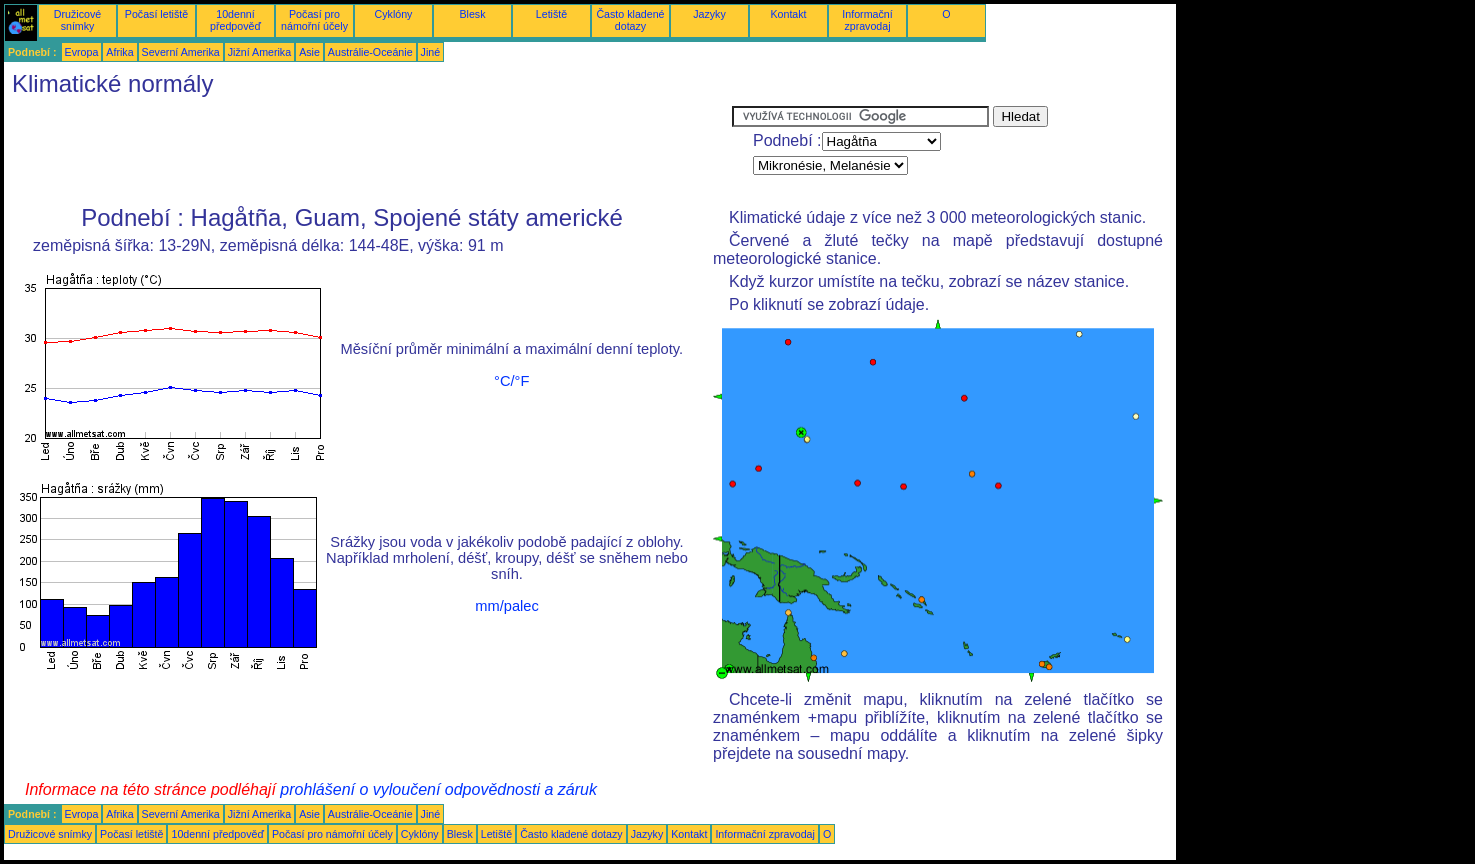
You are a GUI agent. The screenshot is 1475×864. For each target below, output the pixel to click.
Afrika (119, 52)
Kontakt (788, 14)
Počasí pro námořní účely (314, 20)
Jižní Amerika (259, 52)
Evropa (82, 52)
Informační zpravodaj (867, 20)
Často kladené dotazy (630, 20)
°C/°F (511, 381)
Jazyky (709, 14)
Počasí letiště (156, 14)
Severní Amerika (181, 52)
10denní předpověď (235, 20)
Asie (309, 52)
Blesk (472, 14)
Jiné (431, 52)
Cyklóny (394, 14)
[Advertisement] (368, 151)
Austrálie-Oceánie (370, 52)
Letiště (551, 14)
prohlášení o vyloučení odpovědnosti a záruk (438, 789)
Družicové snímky (77, 20)
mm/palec (507, 606)
